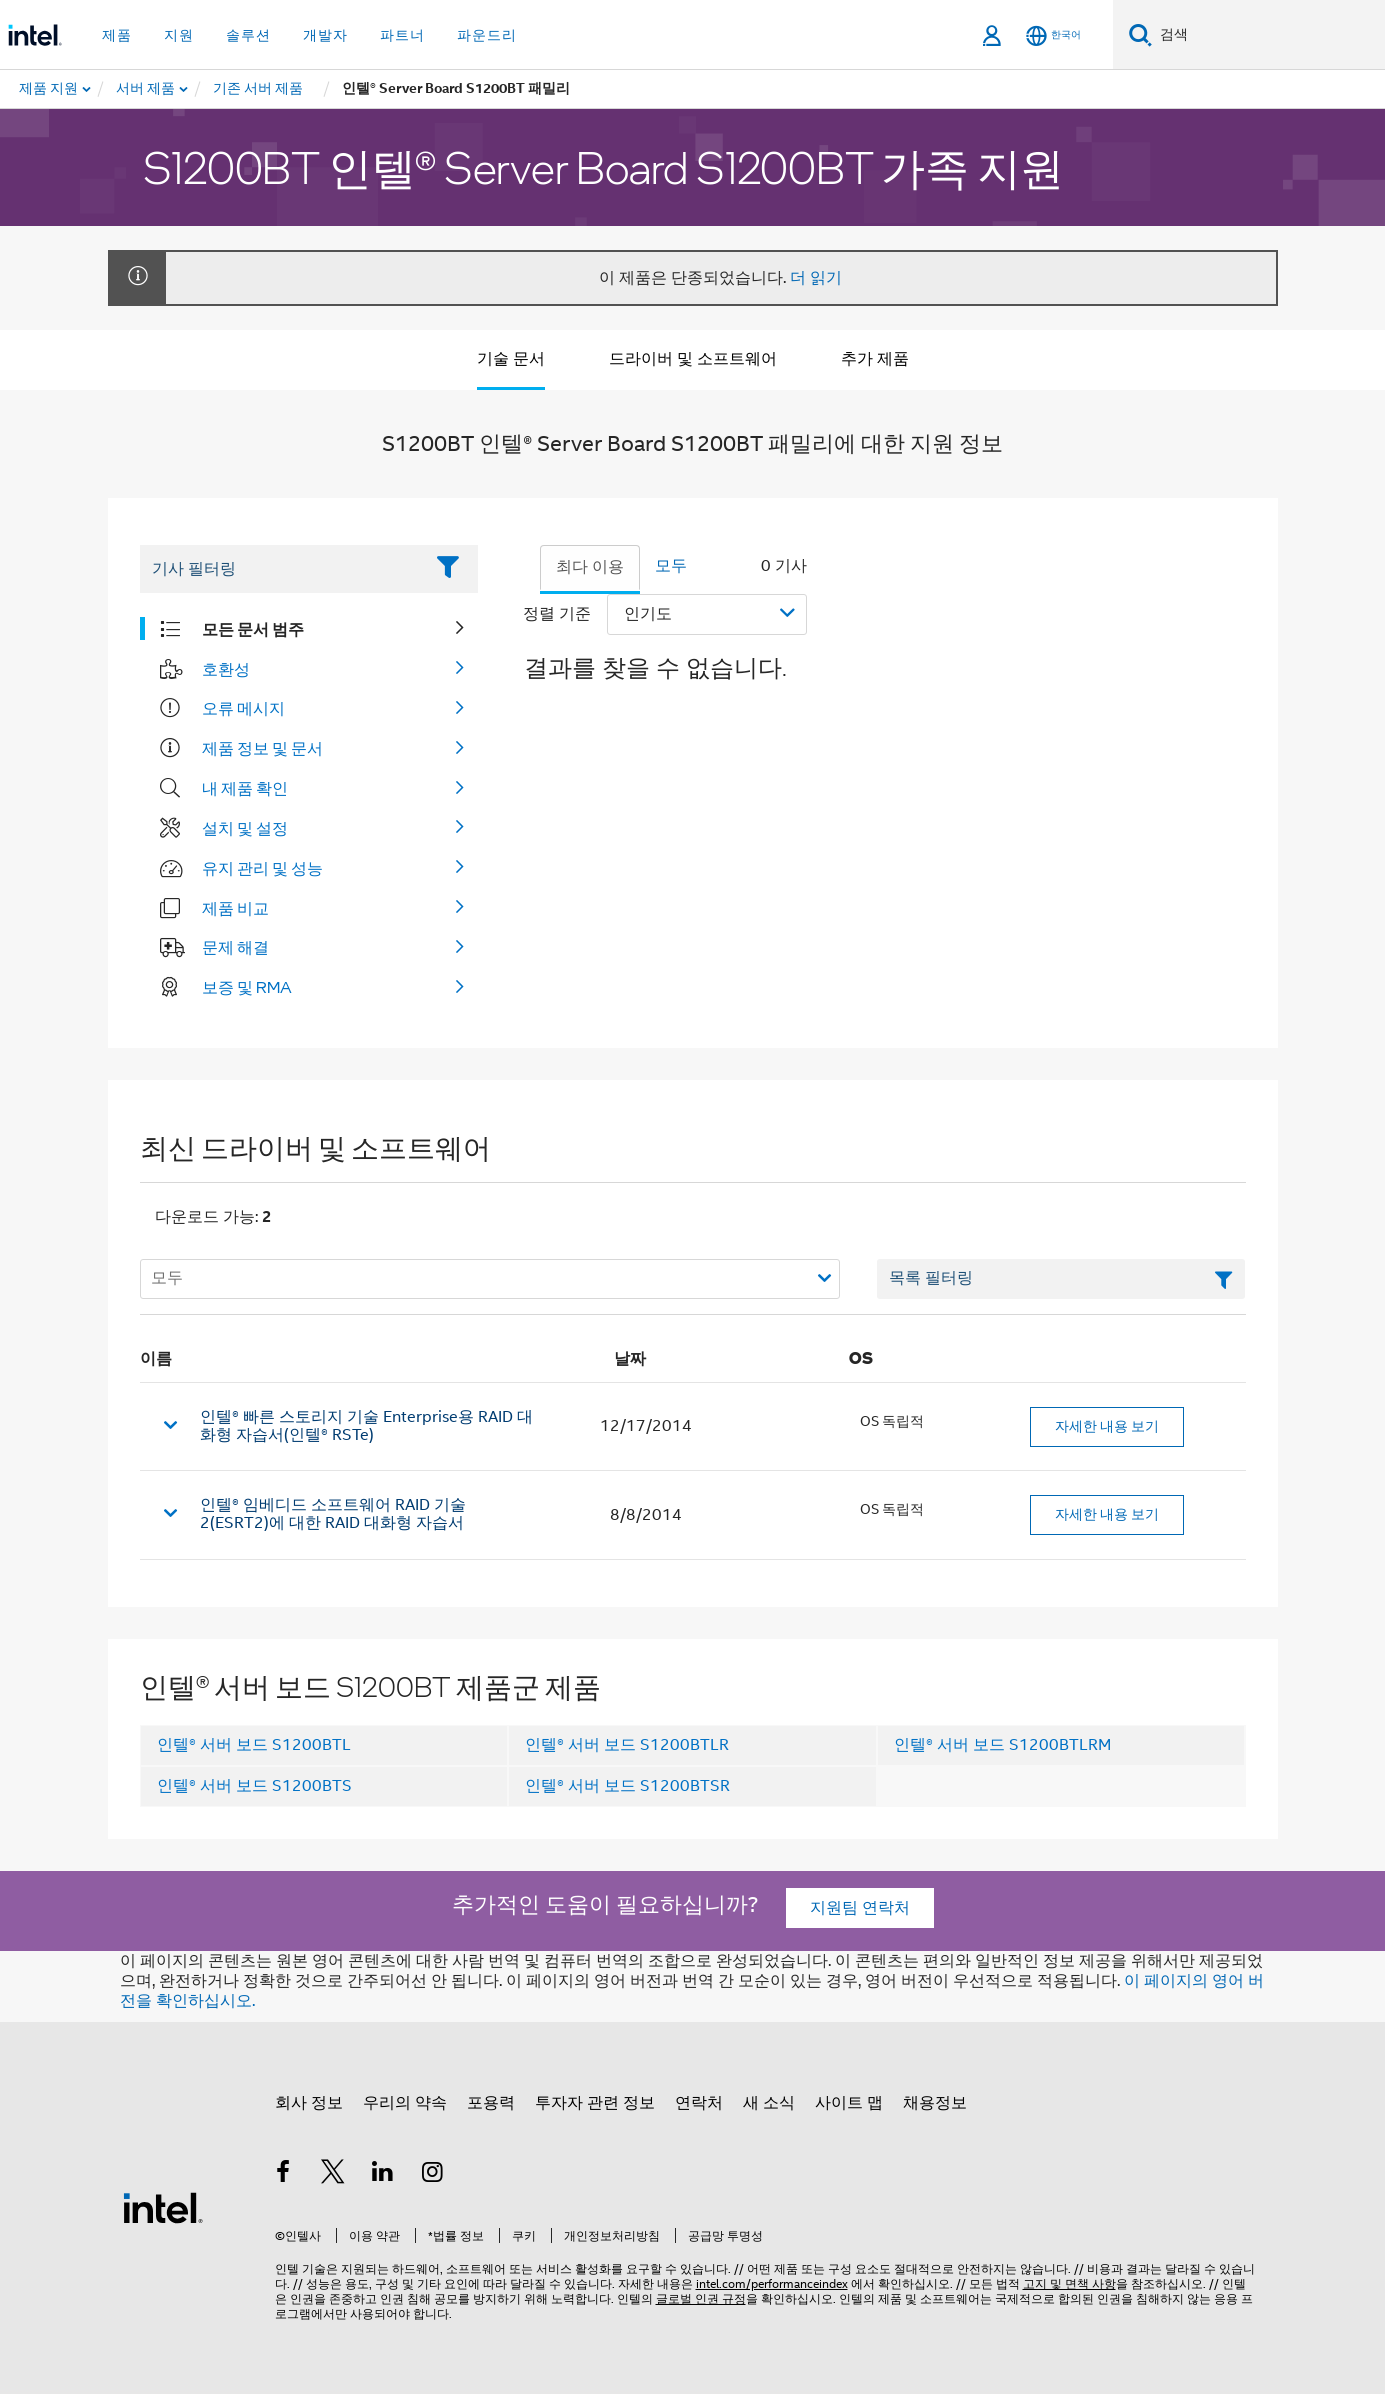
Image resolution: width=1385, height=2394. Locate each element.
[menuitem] (146, 89)
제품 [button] (117, 35)
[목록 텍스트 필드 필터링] (1061, 1279)
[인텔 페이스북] (284, 2175)
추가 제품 (875, 359)
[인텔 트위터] (333, 2175)
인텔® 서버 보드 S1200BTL (254, 1745)
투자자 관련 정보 (595, 2103)
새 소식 (769, 2103)
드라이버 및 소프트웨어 (693, 359)
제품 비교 (235, 908)
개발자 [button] (325, 35)
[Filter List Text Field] (281, 569)
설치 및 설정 (245, 828)
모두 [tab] (671, 566)
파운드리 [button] (487, 35)
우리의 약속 (405, 2103)
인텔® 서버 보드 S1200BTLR (627, 1745)
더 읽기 (816, 278)
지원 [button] (179, 35)
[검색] (1140, 34)
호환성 (226, 669)
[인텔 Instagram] (432, 2175)
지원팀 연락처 (860, 1908)
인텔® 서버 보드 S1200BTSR (627, 1786)
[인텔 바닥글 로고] (163, 2207)
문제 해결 (235, 947)
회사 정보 (309, 2103)
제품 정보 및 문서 (262, 748)
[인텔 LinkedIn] (383, 2175)
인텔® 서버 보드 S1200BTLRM (1002, 1745)
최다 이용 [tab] (590, 567)
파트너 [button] (402, 35)
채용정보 (935, 2103)
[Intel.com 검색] (1268, 35)
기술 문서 (511, 359)
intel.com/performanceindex (772, 2283)
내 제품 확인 (245, 788)
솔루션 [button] (248, 35)
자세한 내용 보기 (1107, 1426)
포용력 (491, 2103)
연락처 (699, 2103)
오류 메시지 (243, 708)
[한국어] (1053, 35)
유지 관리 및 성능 (262, 868)
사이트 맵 (849, 2103)
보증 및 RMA (247, 987)
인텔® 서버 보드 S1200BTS (254, 1786)
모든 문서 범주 (253, 629)
